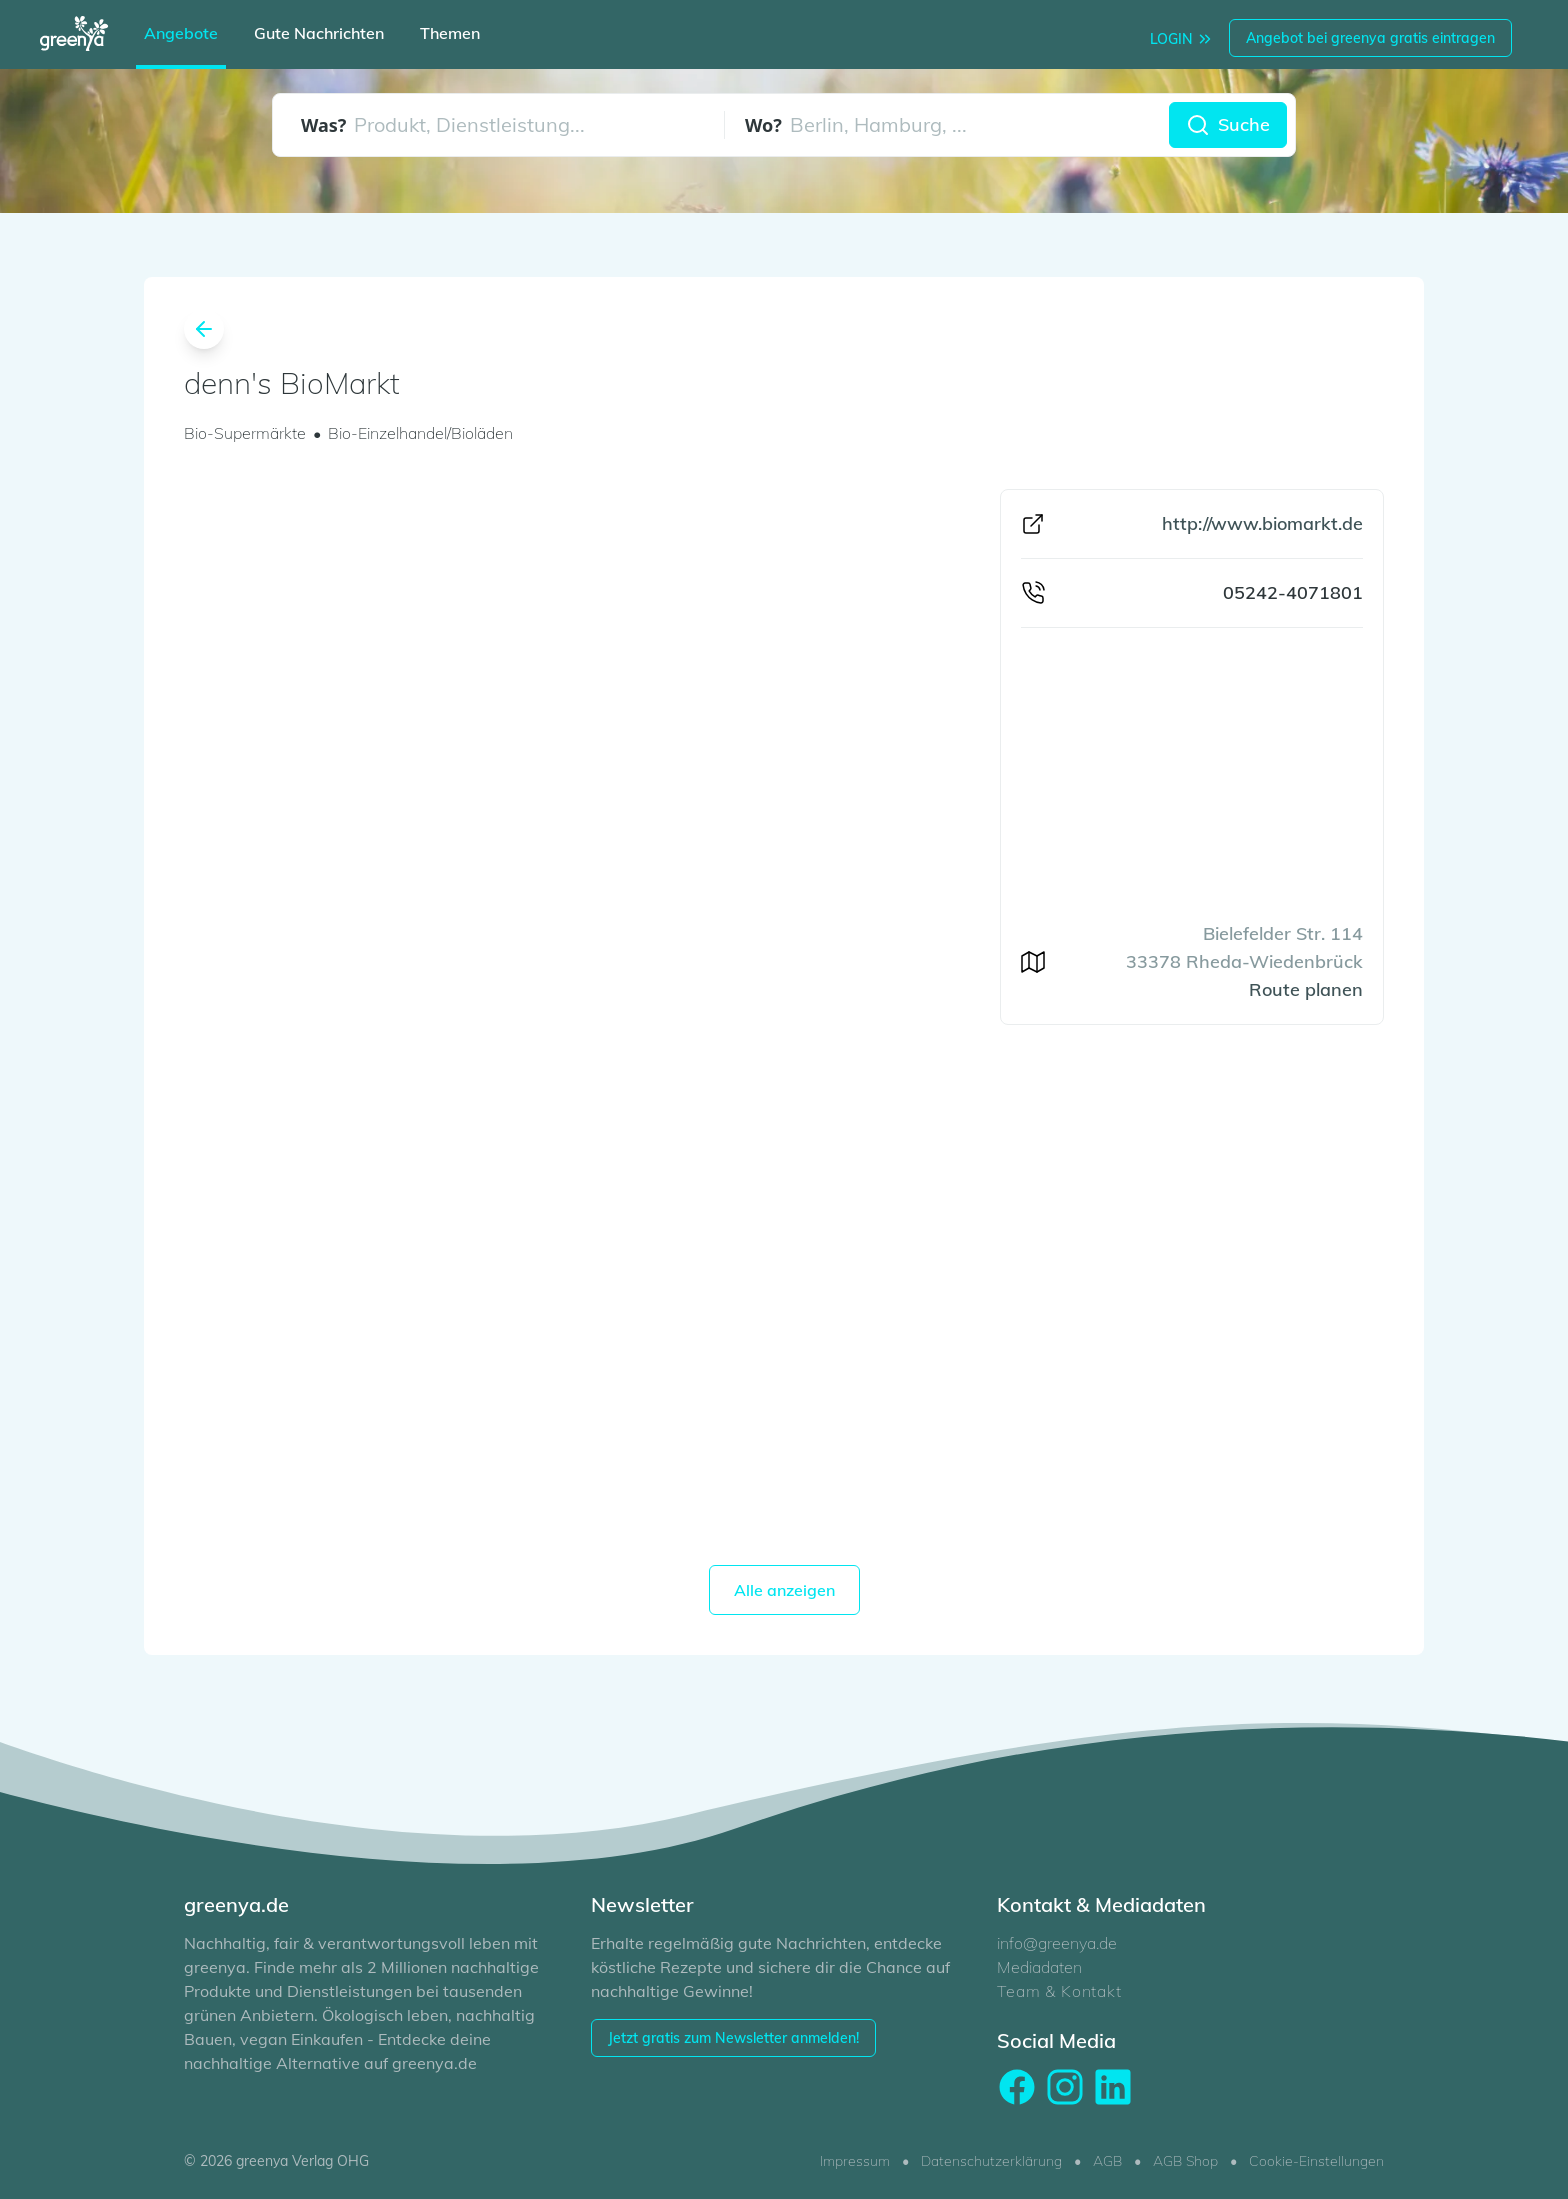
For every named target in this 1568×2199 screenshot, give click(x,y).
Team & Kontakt (1059, 1991)
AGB (1107, 2161)
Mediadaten (1039, 1967)
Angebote (181, 33)
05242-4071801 (1293, 592)
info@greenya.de (1057, 1943)
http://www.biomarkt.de (1262, 523)
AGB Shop (1185, 2161)
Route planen (1306, 989)
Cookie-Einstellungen (1316, 2161)
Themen (450, 33)
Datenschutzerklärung (991, 2161)
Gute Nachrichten (319, 33)
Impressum (855, 2161)
